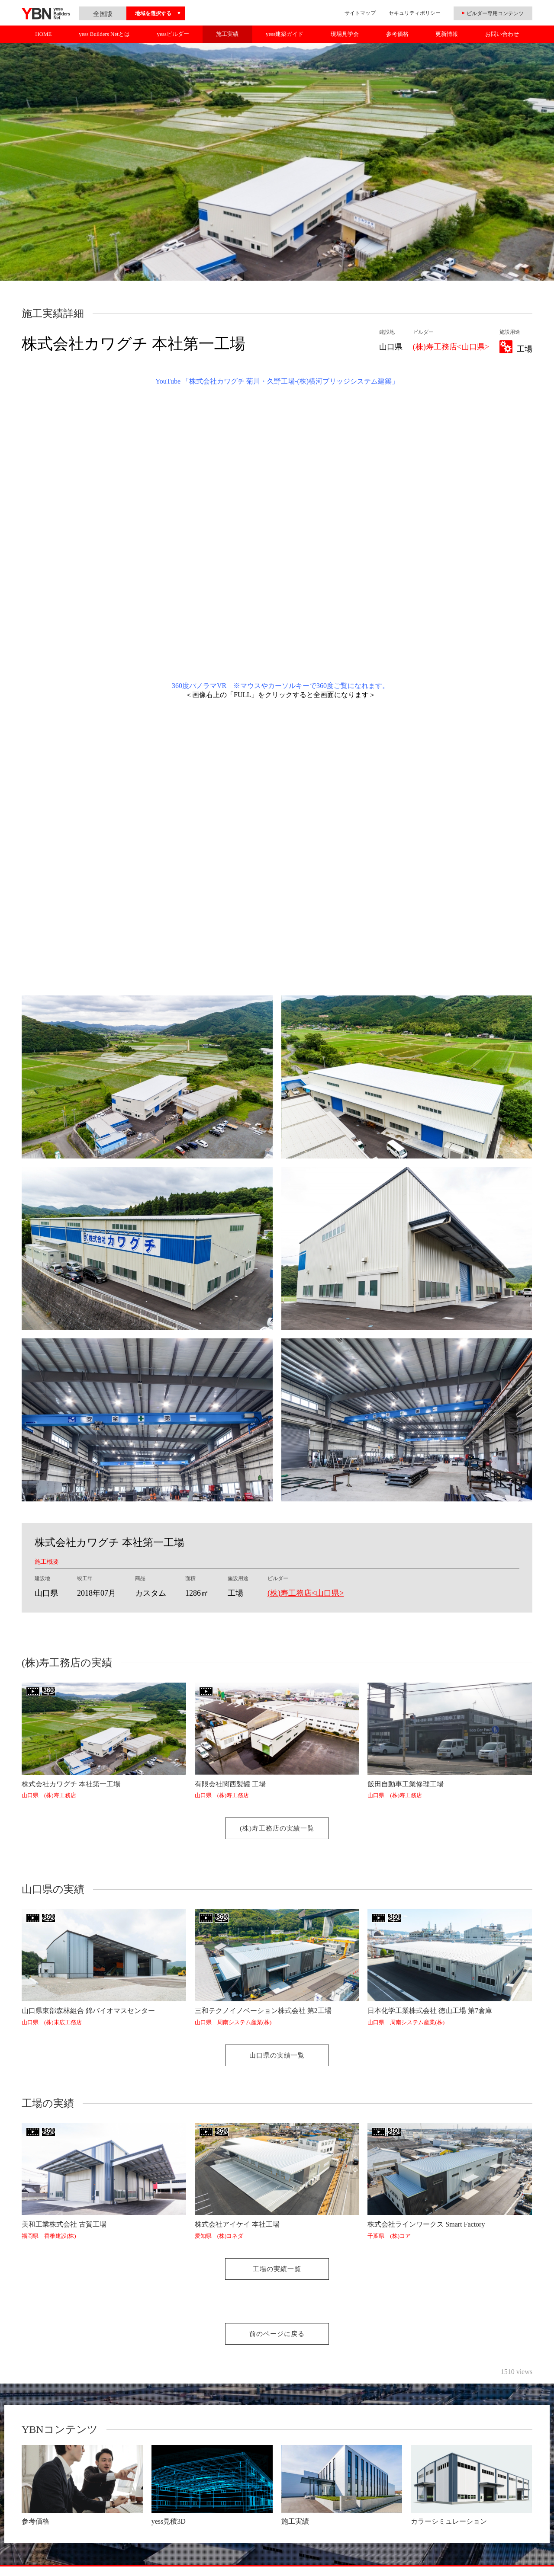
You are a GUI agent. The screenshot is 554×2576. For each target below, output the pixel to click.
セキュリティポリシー (415, 13)
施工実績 (227, 34)
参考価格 (397, 34)
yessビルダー (173, 34)
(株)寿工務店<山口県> (451, 346)
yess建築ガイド (284, 34)
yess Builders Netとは (104, 34)
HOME (43, 34)
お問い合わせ (502, 34)
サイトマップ (360, 13)
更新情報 (446, 34)
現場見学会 (345, 34)
